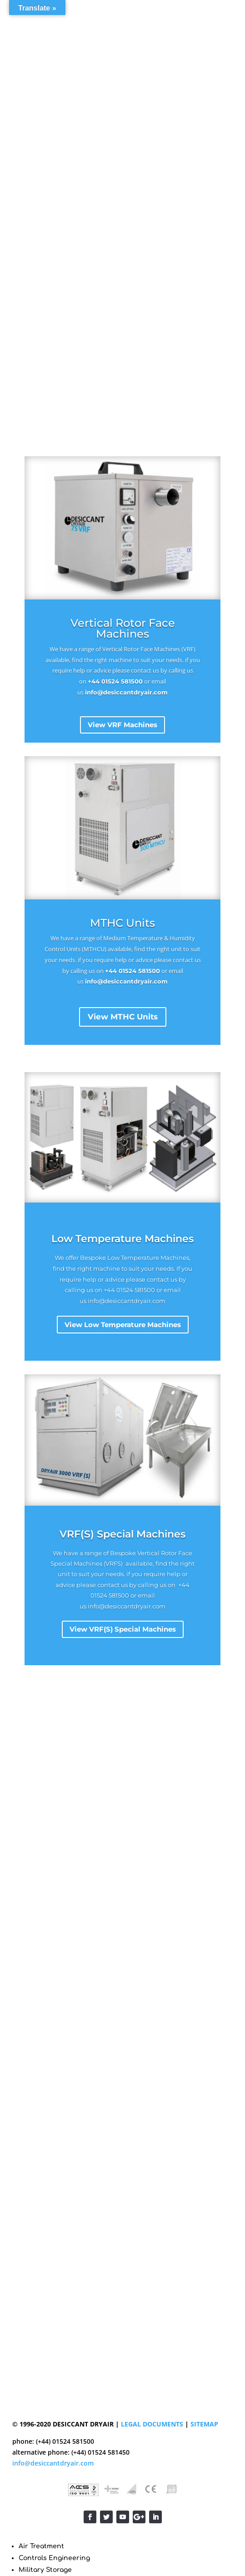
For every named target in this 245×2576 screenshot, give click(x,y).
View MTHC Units (123, 1016)
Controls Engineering (54, 2558)
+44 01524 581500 (115, 681)
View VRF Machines (122, 724)
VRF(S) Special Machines (122, 1534)
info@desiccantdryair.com (126, 692)
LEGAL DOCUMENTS (152, 2424)
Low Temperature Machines (122, 1239)
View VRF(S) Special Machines (123, 1629)
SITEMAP (204, 2424)
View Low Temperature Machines (123, 1324)
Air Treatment (41, 2546)
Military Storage (45, 2569)
